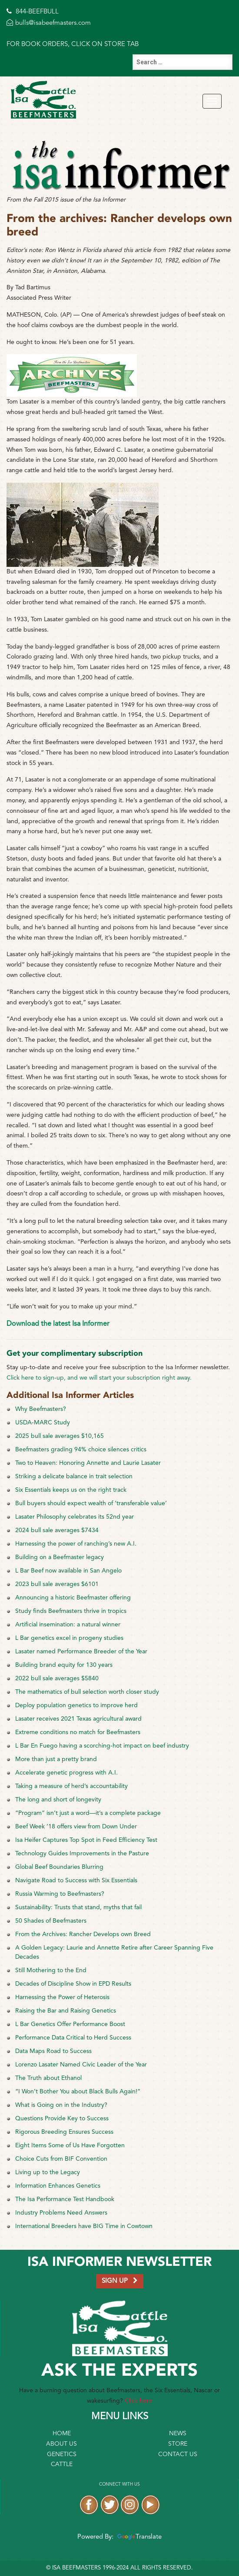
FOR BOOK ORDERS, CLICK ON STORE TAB (73, 44)
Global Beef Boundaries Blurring (59, 1867)
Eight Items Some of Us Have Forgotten (70, 2145)
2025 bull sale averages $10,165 (59, 1436)
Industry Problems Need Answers (61, 2213)
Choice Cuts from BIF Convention (61, 2159)
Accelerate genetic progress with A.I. (66, 1773)
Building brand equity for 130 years (64, 1665)
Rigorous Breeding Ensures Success (64, 2132)
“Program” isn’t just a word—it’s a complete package (88, 1813)
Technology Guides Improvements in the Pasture (82, 1854)
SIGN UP (120, 2281)
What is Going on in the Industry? (61, 2105)
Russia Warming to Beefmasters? (59, 1894)
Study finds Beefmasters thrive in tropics (70, 1611)
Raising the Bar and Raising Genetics (65, 2011)
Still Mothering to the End (50, 1970)
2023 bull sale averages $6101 (57, 1584)
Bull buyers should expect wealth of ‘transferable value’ (91, 1503)
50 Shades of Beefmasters (50, 1921)
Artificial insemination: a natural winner (67, 1625)
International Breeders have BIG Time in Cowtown (84, 2226)
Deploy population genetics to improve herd (76, 1705)
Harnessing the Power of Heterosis (62, 1997)
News (177, 2433)
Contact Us (177, 2454)
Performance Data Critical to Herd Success (73, 2038)
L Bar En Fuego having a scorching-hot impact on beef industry (102, 1746)
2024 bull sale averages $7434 (57, 1530)
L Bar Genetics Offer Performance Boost (70, 2024)
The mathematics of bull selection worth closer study (87, 1692)
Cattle (62, 2464)
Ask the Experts (119, 2371)
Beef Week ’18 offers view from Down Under (76, 1827)
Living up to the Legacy (47, 2172)
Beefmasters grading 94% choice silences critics (80, 1450)
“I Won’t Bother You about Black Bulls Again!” (77, 2092)
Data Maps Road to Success (53, 2051)
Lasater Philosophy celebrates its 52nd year (74, 1517)
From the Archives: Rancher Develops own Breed (83, 1934)
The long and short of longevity (58, 1800)
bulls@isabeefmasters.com (49, 23)
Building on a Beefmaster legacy (59, 1557)
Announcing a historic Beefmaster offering (73, 1598)
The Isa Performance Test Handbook (64, 2199)
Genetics (61, 2454)
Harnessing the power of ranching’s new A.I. (75, 1544)
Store (177, 2444)
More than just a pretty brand (56, 1759)
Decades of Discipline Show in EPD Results (73, 1984)
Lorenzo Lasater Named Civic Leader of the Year (81, 2065)
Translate (138, 2537)
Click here (138, 2401)
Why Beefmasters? (40, 1409)
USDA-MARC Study (42, 1423)
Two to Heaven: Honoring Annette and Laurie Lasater (88, 1463)
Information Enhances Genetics (57, 2186)
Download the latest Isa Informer (58, 1324)
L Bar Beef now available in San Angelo (68, 1571)
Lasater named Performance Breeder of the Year (81, 1652)
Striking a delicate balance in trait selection (74, 1476)
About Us (61, 2444)
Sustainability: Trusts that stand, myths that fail (78, 1907)
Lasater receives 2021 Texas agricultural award (78, 1719)
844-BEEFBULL (33, 12)
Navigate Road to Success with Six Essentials (76, 1880)
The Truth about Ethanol (48, 2078)
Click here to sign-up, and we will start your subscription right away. (99, 1378)
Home (62, 2433)
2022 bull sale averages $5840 (57, 1678)
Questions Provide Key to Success (62, 2119)
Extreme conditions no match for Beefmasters (77, 1732)
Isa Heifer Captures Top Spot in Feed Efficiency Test (86, 1840)
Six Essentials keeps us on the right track (70, 1490)
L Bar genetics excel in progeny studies (69, 1638)
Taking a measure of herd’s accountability (71, 1786)
